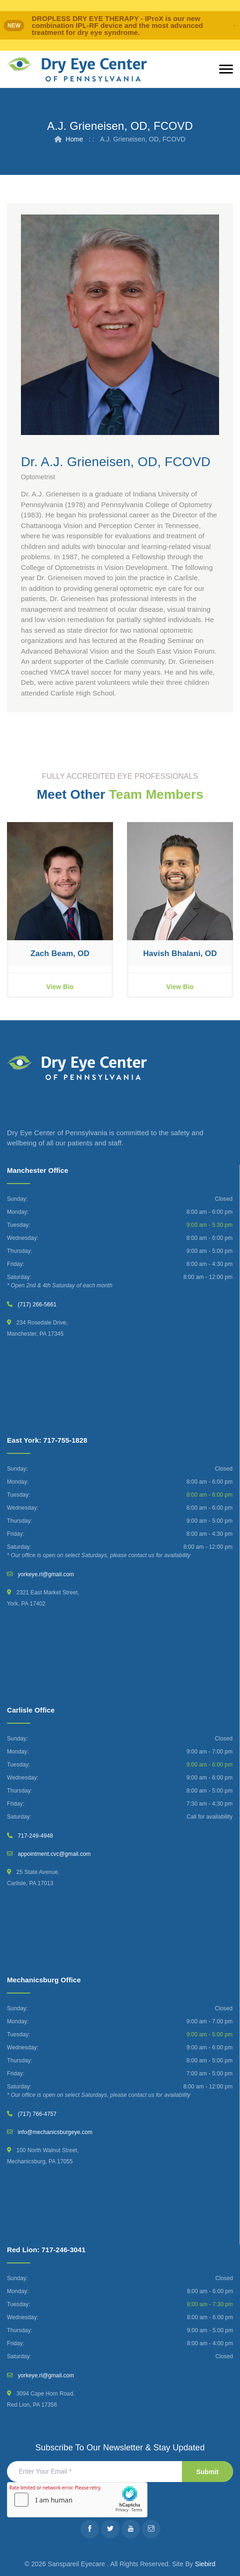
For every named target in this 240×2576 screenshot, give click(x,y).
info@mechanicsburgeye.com (55, 2132)
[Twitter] (110, 2529)
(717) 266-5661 (37, 1304)
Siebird (205, 2564)
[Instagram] (151, 2529)
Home (74, 139)
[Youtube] (130, 2529)
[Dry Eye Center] (77, 69)
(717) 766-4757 (37, 2114)
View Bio (60, 986)
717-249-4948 (35, 1836)
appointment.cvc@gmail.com (54, 1854)
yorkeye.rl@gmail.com (46, 1574)
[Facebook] (89, 2529)
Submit (207, 2472)
